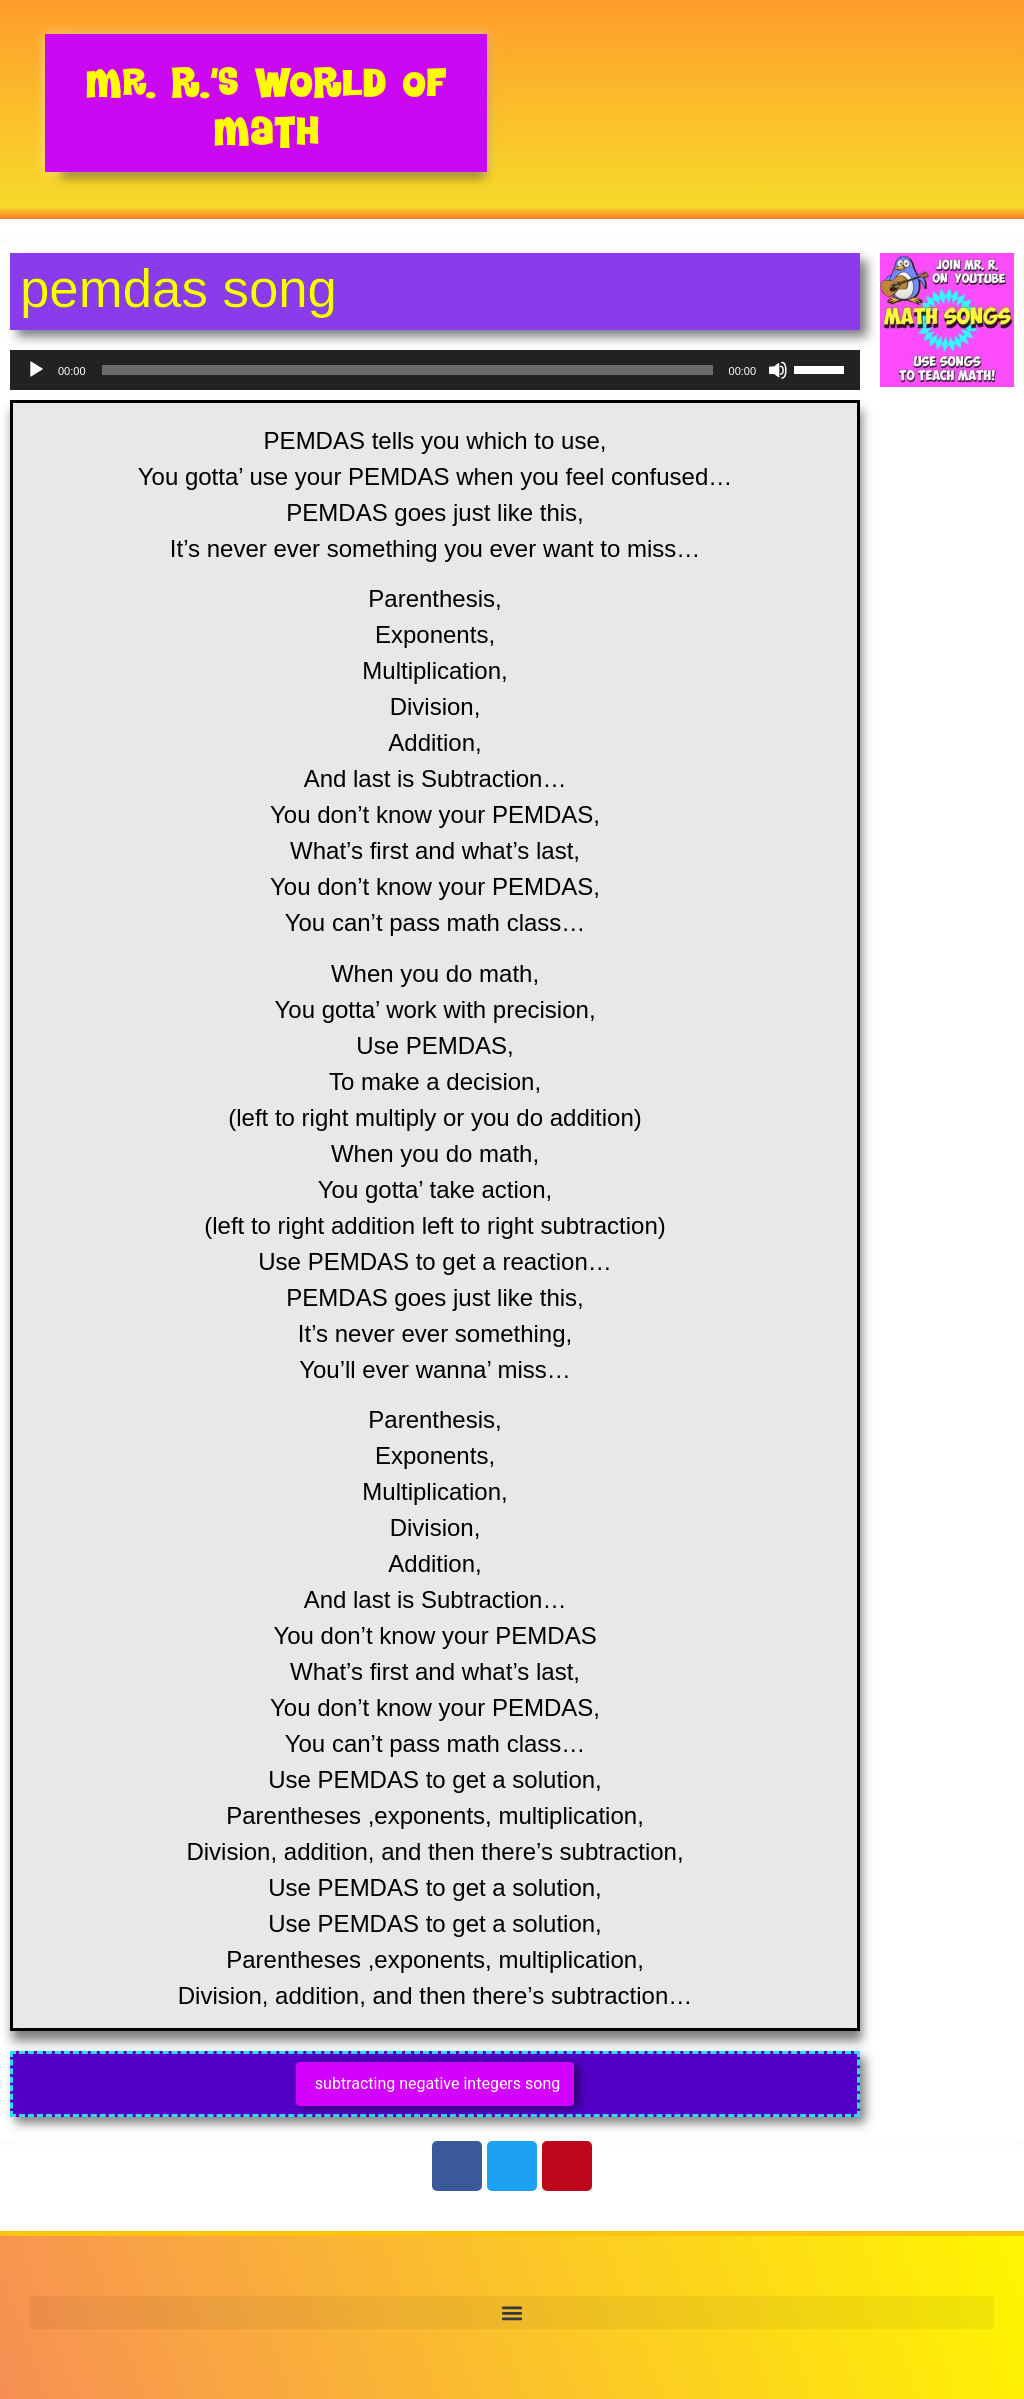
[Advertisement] (947, 742)
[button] (512, 2312)
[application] (435, 370)
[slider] (407, 370)
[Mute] (778, 370)
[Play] (36, 370)
